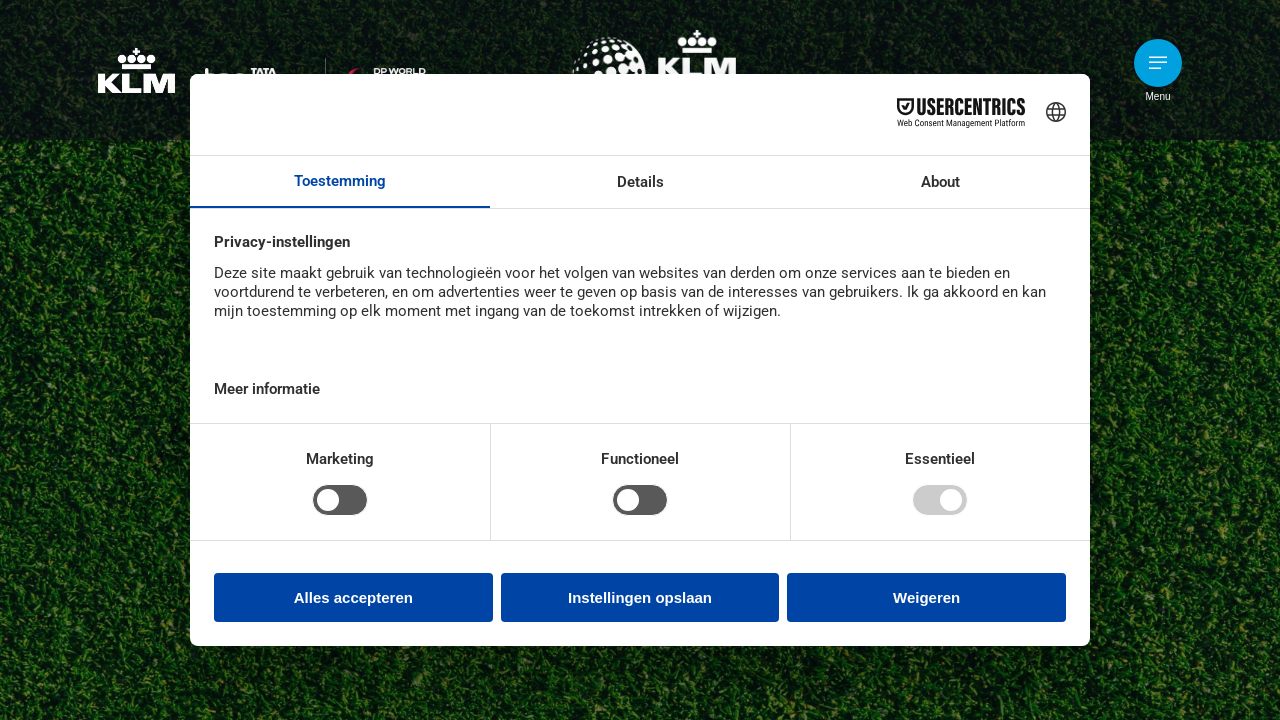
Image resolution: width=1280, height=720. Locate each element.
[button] (1158, 63)
